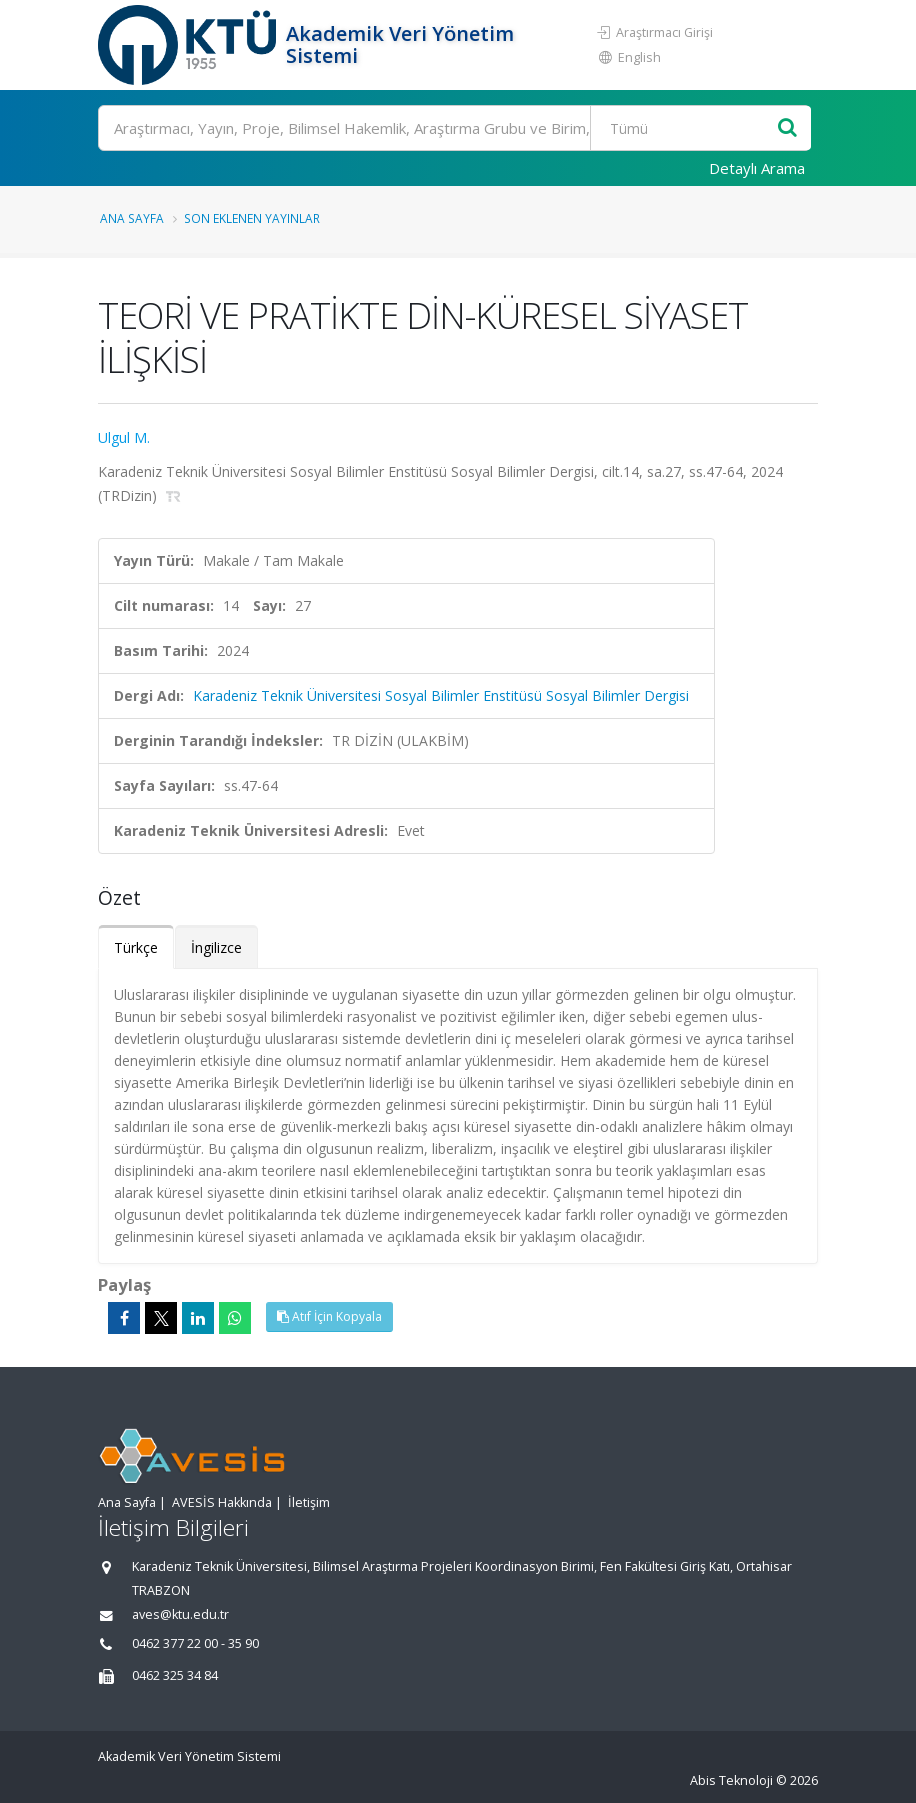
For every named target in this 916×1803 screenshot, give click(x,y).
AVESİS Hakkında (222, 1502)
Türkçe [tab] (136, 947)
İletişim (309, 1502)
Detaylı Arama (757, 168)
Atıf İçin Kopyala (329, 1316)
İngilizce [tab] (216, 947)
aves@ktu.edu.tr (180, 1614)
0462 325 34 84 (175, 1675)
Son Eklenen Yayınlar (252, 218)
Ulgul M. (124, 437)
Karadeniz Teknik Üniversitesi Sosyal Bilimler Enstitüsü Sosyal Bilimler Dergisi (441, 695)
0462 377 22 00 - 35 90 (195, 1643)
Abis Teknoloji (731, 1780)
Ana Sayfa (132, 218)
